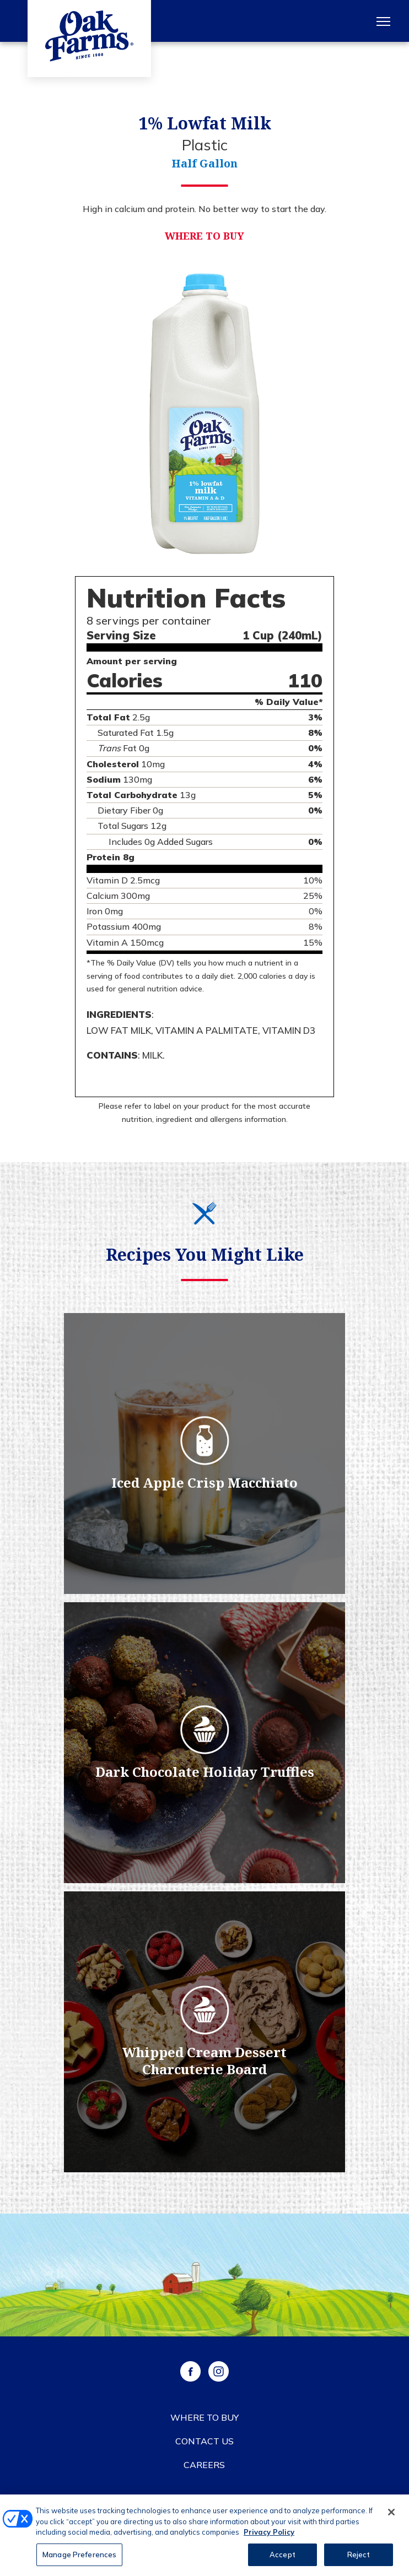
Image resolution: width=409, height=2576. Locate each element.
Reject (358, 2559)
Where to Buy (204, 235)
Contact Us (204, 2441)
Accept (282, 2559)
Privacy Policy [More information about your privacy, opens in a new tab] (269, 2536)
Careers (204, 2464)
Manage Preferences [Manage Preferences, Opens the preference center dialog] (79, 2559)
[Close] (391, 2516)
